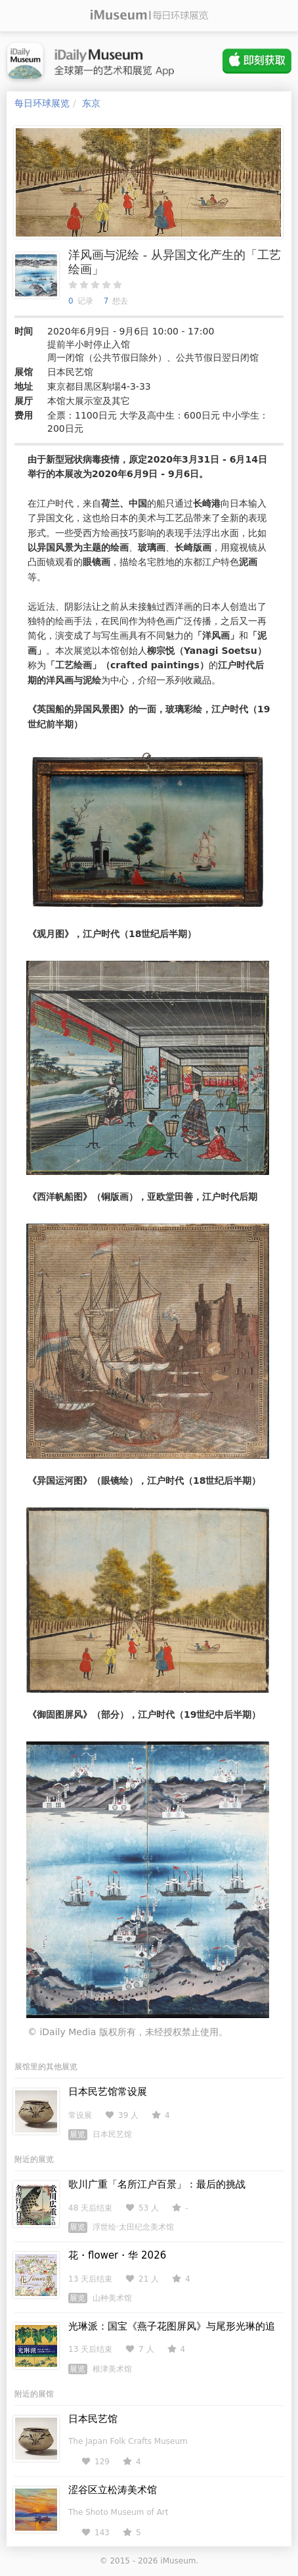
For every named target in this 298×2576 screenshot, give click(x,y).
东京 (91, 103)
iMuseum (178, 2560)
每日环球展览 (42, 103)
